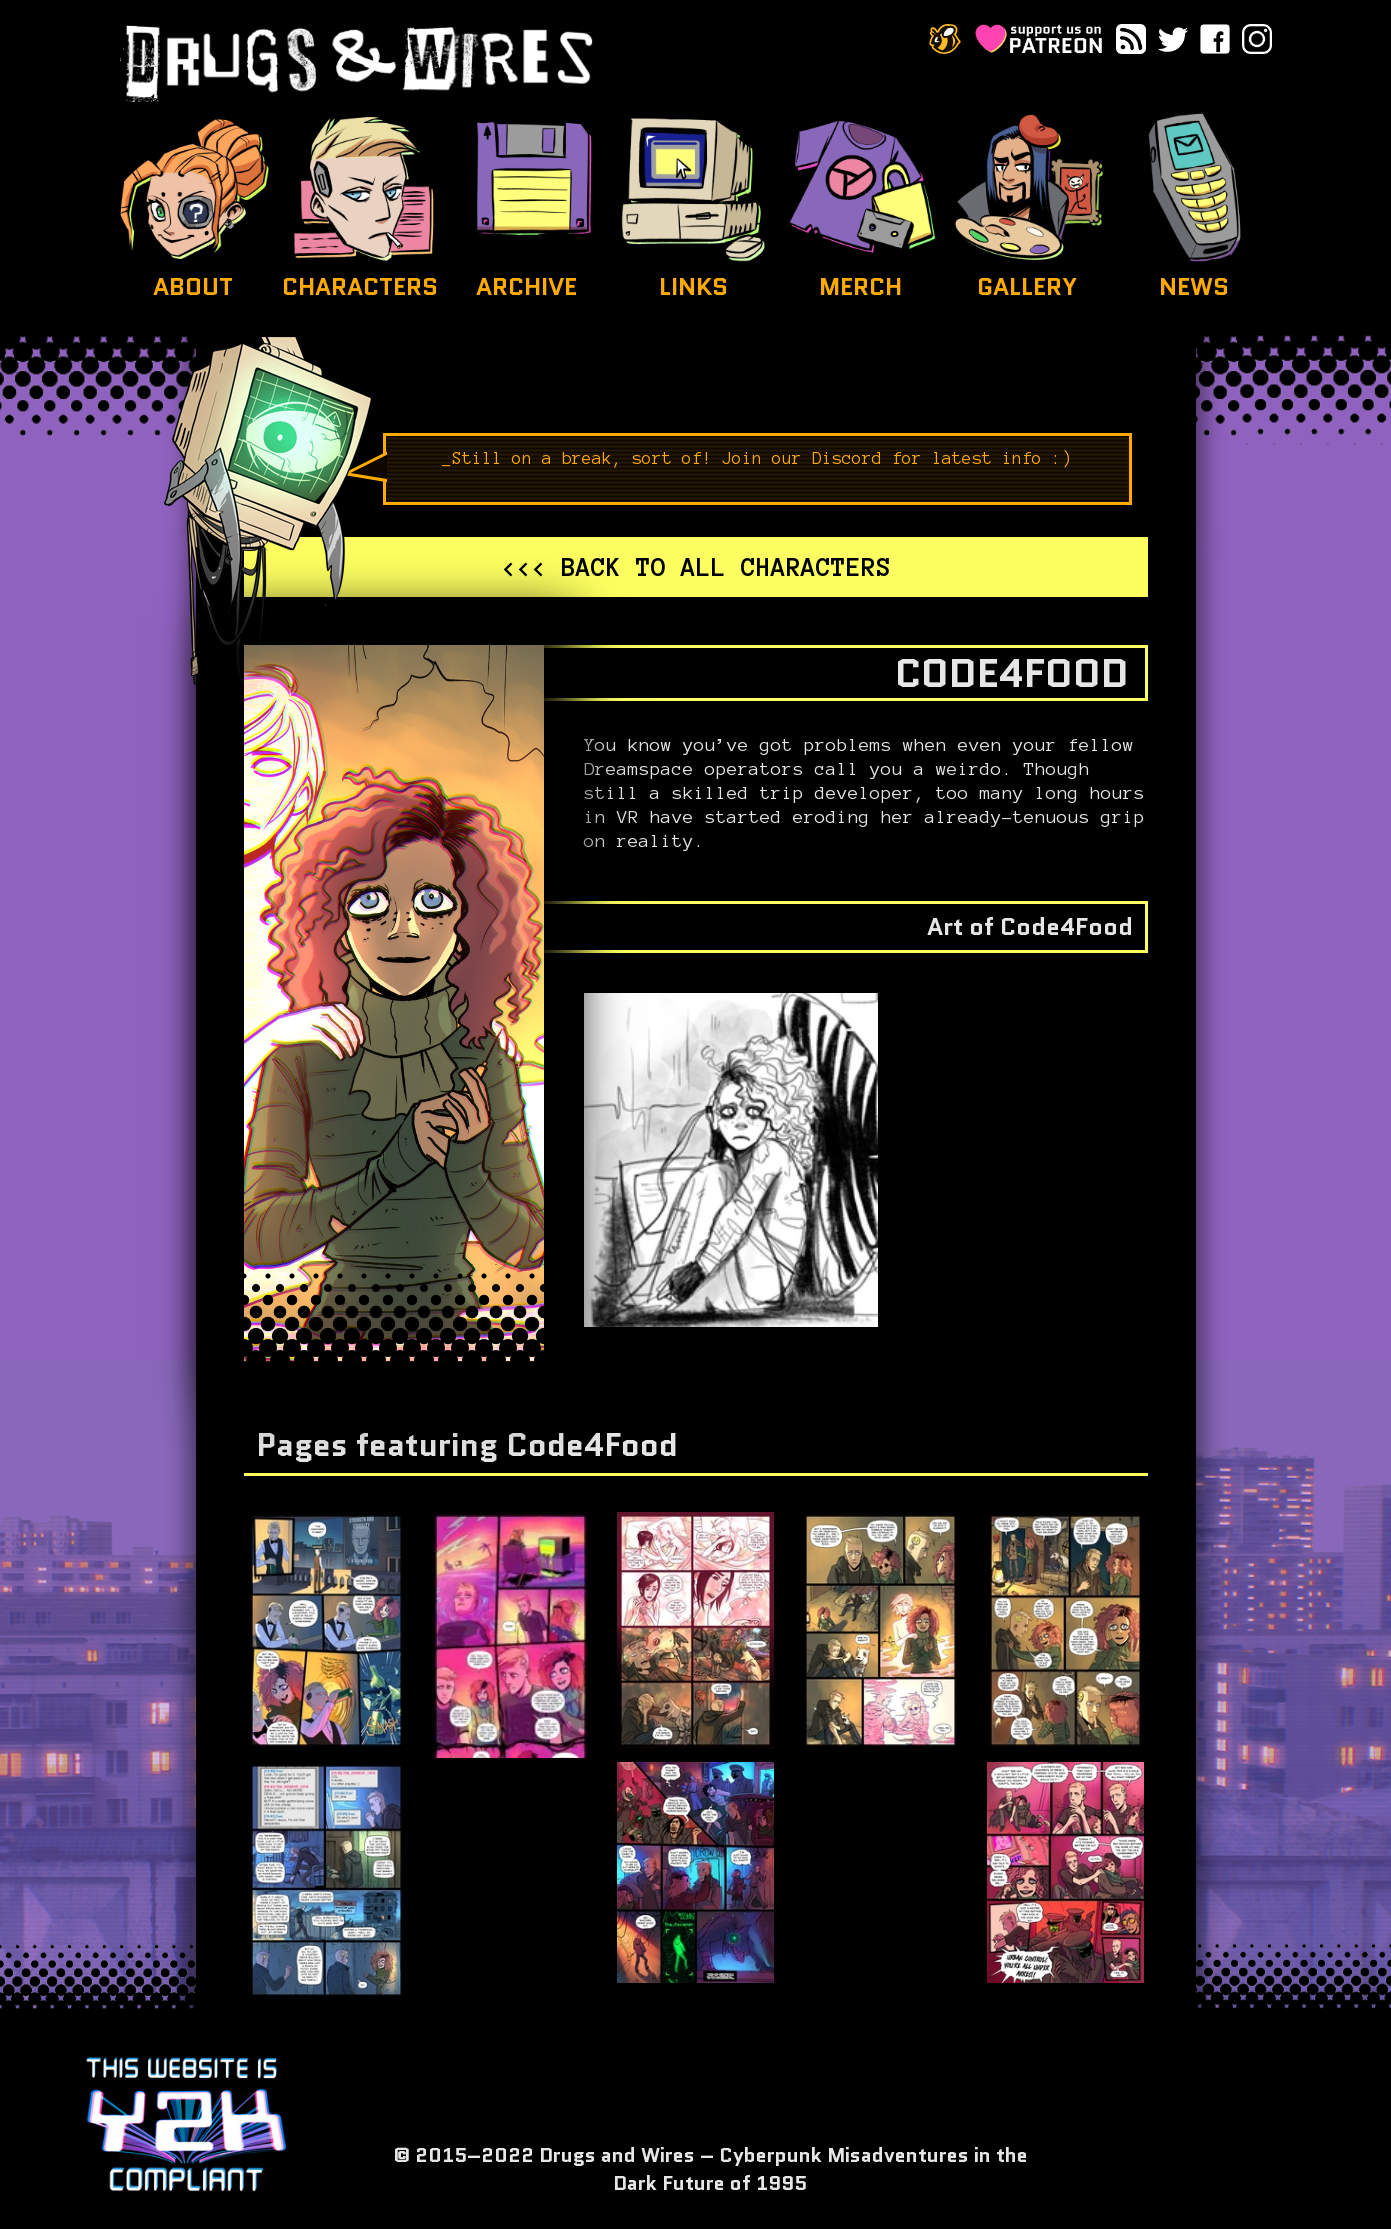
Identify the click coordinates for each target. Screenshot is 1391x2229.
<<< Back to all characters (696, 567)
